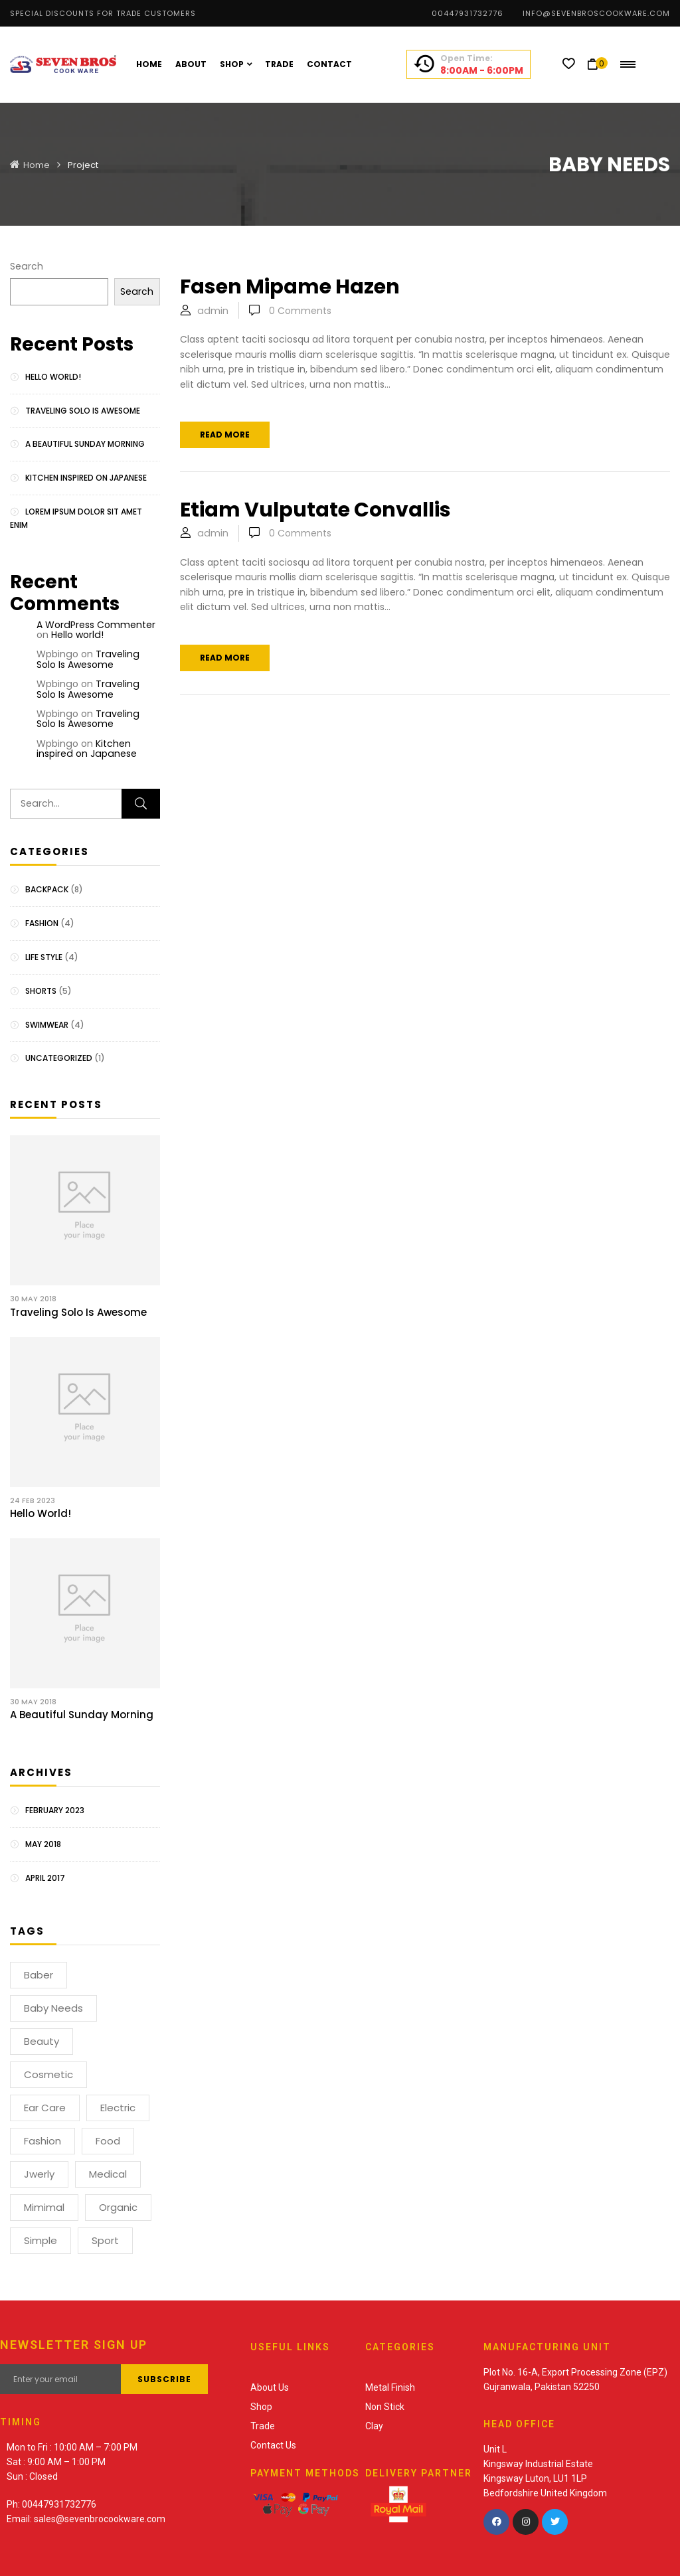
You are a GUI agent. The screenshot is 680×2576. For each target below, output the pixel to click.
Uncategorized (58, 1058)
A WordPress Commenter (96, 624)
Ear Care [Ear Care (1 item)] (45, 2108)
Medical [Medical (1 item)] (108, 2174)
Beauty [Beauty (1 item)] (41, 2041)
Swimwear (46, 1024)
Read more (225, 434)
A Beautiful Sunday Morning (85, 443)
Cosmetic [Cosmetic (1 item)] (48, 2074)
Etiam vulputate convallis (315, 510)
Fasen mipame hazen (290, 287)
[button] (597, 64)
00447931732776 (467, 13)
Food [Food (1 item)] (108, 2141)
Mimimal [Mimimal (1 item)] (44, 2207)
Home (36, 165)
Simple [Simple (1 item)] (40, 2240)
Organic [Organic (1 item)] (118, 2207)
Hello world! (53, 376)
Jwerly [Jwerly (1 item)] (39, 2174)
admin (212, 310)
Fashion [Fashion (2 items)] (42, 2141)
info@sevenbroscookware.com (596, 13)
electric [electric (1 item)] (117, 2108)
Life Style (43, 957)
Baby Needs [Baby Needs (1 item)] (53, 2008)
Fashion (41, 923)
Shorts (40, 991)
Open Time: (466, 58)
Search (26, 266)
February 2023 (54, 1810)
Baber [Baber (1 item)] (38, 1975)
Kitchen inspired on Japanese (86, 477)
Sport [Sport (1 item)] (105, 2240)
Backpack (46, 889)
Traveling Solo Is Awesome (82, 410)
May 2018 (43, 1844)
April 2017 (45, 1878)
